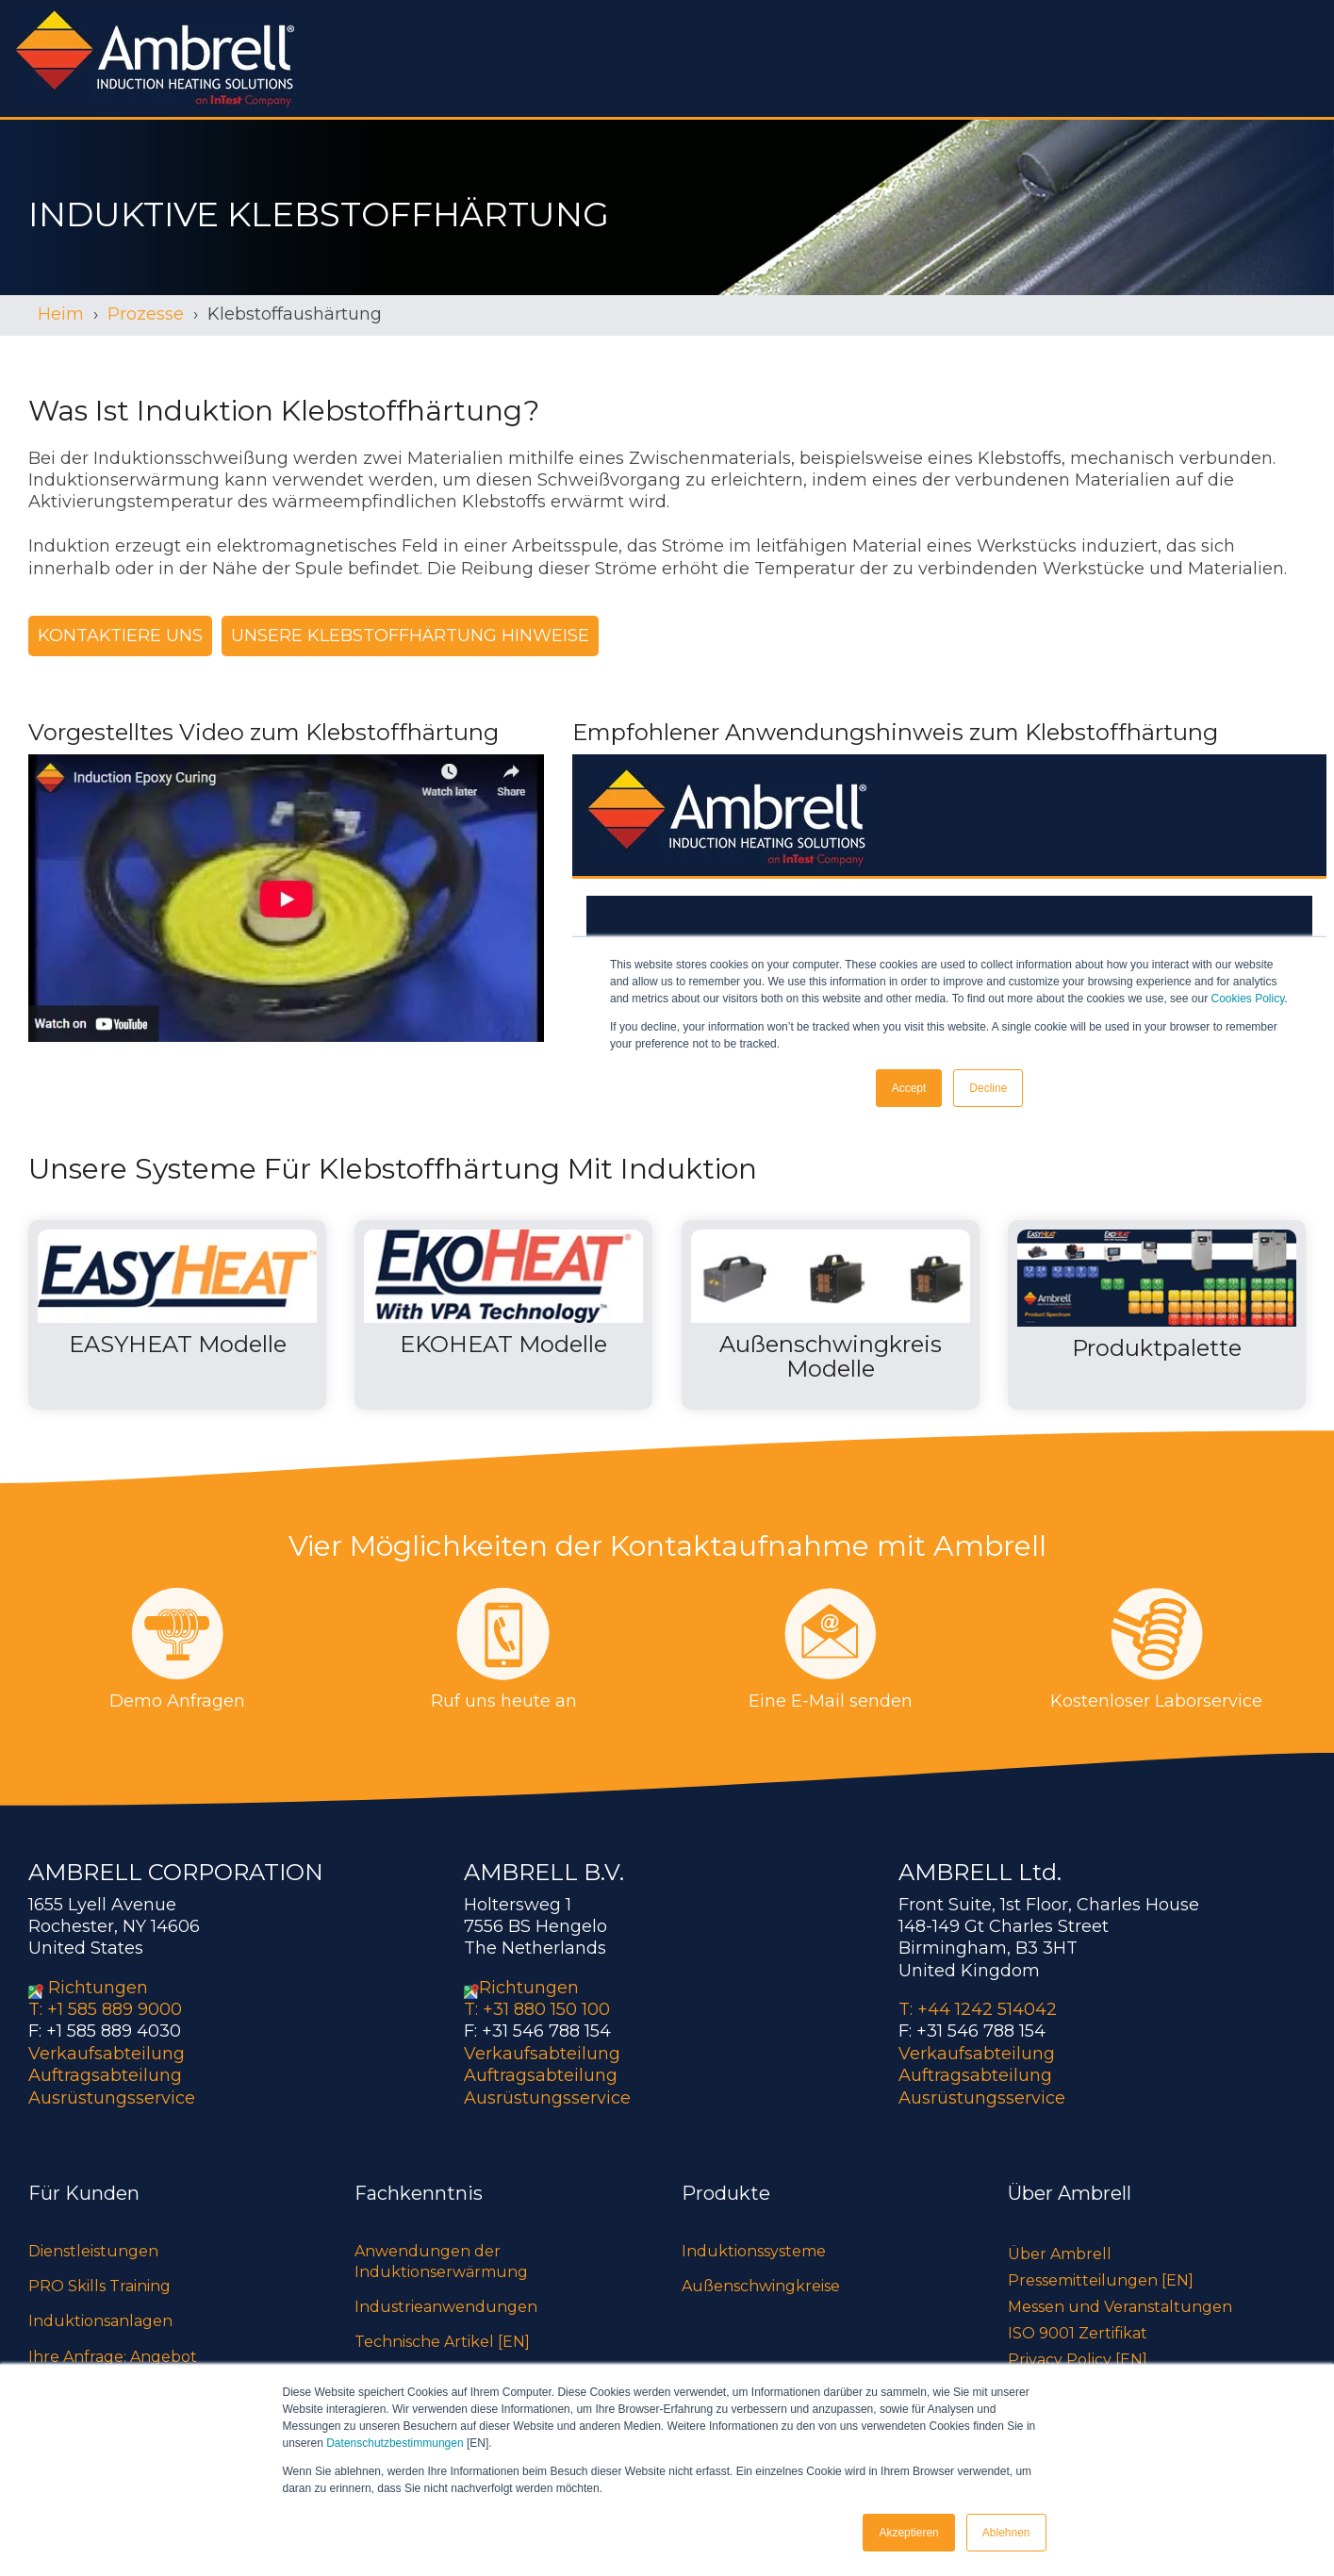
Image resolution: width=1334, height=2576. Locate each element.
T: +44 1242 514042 (977, 2009)
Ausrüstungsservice (111, 2098)
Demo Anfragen (177, 1701)
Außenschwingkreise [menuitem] (761, 2286)
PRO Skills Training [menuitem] (99, 2286)
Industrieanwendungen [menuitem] (445, 2307)
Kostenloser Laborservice (1156, 1701)
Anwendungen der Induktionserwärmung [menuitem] (441, 2261)
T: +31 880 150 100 (537, 2009)
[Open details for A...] (831, 1315)
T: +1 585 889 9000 (105, 2009)
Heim (61, 314)
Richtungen (98, 1987)
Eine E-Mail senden (831, 1701)
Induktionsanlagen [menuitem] (100, 2321)
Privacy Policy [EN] (1077, 2360)
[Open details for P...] (1157, 1315)
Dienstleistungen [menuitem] (93, 2251)
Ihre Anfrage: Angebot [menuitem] (112, 2357)
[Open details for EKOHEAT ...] (503, 1315)
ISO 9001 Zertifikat (1077, 2333)
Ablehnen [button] (1006, 2532)
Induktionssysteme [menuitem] (754, 2251)
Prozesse (145, 314)
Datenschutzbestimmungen (394, 2443)
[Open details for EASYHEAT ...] (177, 1315)
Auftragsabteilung (105, 2075)
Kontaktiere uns (120, 635)
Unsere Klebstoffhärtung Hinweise (410, 635)
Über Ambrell (1060, 2254)
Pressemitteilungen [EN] (1101, 2280)
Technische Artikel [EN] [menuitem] (442, 2342)
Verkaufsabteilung (106, 2053)
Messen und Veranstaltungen (1120, 2307)
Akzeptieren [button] (908, 2532)
